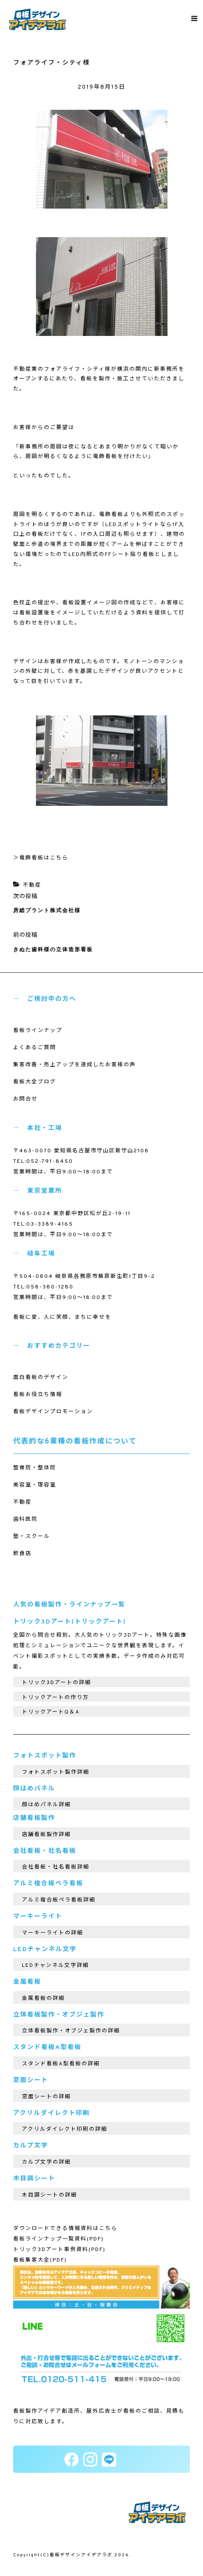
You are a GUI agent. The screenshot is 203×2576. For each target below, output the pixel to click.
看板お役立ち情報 (37, 1394)
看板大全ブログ (34, 1082)
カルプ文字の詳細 (46, 2162)
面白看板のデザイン (40, 1377)
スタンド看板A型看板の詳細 (61, 2063)
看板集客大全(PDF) (40, 2260)
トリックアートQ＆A (51, 1712)
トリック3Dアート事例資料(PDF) (59, 2249)
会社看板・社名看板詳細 (55, 1867)
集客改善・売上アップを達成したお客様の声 (74, 1064)
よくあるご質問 (34, 1047)
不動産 (32, 885)
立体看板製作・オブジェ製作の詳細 (71, 2031)
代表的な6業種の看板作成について (75, 1441)
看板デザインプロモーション (53, 1411)
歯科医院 (25, 1519)
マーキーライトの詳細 (52, 1933)
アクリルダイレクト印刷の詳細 (64, 2129)
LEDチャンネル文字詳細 (55, 1965)
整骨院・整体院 (34, 1468)
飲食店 (22, 1553)
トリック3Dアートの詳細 (56, 1682)
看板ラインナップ (37, 1030)
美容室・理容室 (34, 1485)
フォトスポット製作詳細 (55, 1772)
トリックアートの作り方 (55, 1697)
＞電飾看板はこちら (40, 858)
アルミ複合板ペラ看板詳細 (59, 1900)
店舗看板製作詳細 (46, 1834)
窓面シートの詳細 (46, 2096)
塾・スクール (31, 1536)
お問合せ (25, 1099)
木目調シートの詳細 (49, 2195)
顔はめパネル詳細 (46, 1804)
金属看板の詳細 (43, 1998)
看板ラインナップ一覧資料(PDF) (58, 2239)
